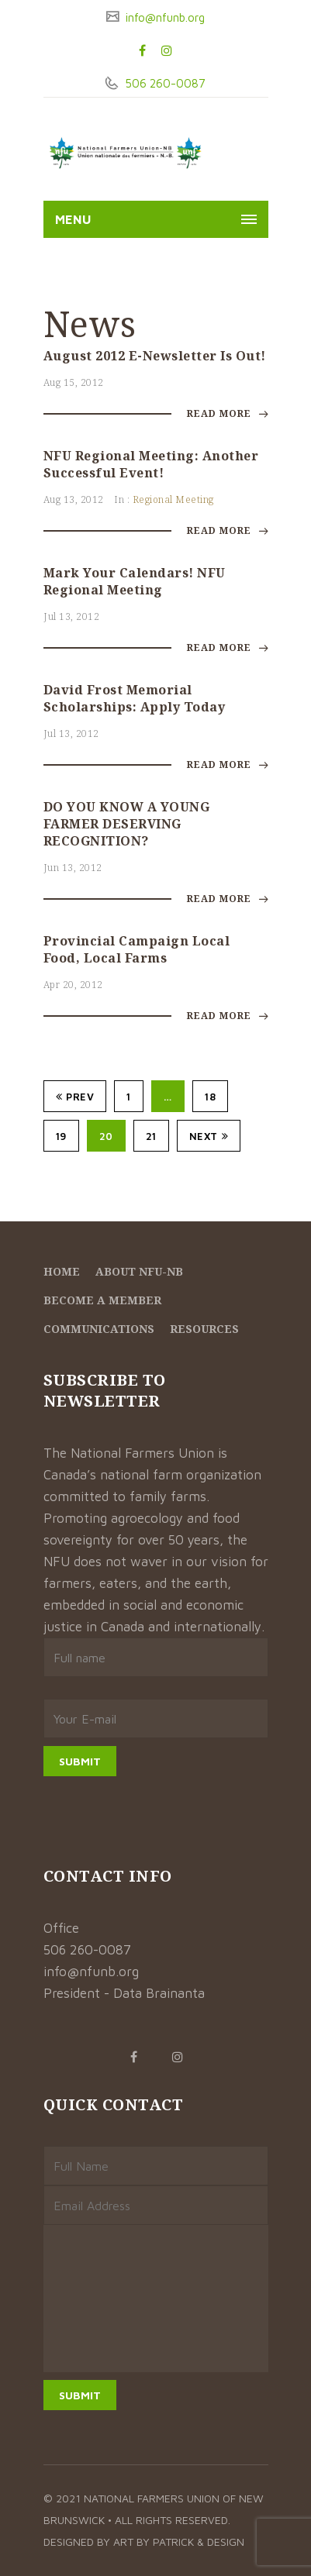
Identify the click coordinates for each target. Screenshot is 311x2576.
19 (61, 1136)
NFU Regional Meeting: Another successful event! (151, 464)
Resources (204, 1328)
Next (209, 1136)
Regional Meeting (173, 499)
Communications (98, 1328)
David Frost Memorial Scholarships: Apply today (134, 698)
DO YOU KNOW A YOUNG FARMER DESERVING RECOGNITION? (126, 823)
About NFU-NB (139, 1271)
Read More (227, 413)
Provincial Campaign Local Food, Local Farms (136, 949)
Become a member (102, 1300)
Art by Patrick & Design (178, 2541)
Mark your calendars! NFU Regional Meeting (134, 581)
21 (151, 1136)
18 (210, 1096)
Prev (75, 1096)
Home (61, 1271)
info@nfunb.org (164, 17)
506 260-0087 (164, 83)
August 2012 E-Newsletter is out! (154, 355)
